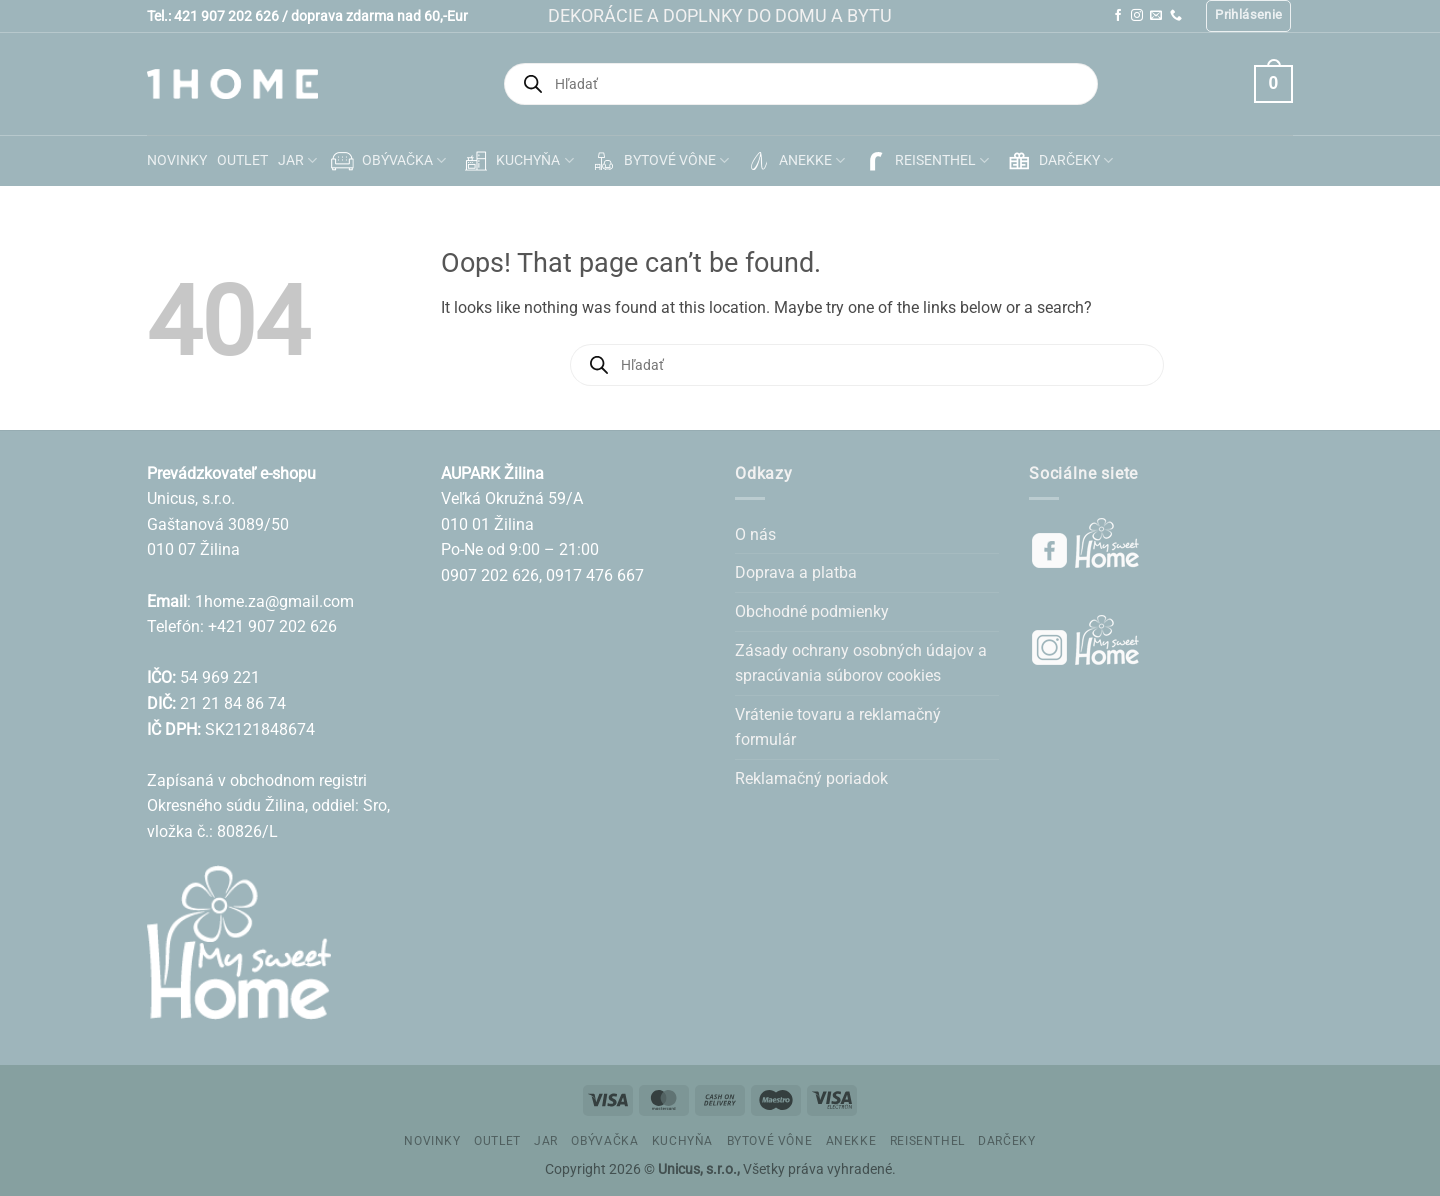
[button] (1248, 16)
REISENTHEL (924, 161)
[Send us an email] (1156, 16)
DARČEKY (1058, 161)
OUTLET (242, 160)
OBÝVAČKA (386, 161)
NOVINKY (177, 160)
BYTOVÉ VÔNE (659, 161)
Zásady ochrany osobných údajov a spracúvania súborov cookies (861, 663)
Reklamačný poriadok (811, 778)
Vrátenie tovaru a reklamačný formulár (838, 727)
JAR (297, 160)
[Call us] (1176, 16)
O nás (755, 534)
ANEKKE (794, 161)
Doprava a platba (796, 572)
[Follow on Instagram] (1137, 16)
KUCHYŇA (517, 161)
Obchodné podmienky (812, 611)
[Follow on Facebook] (1118, 16)
